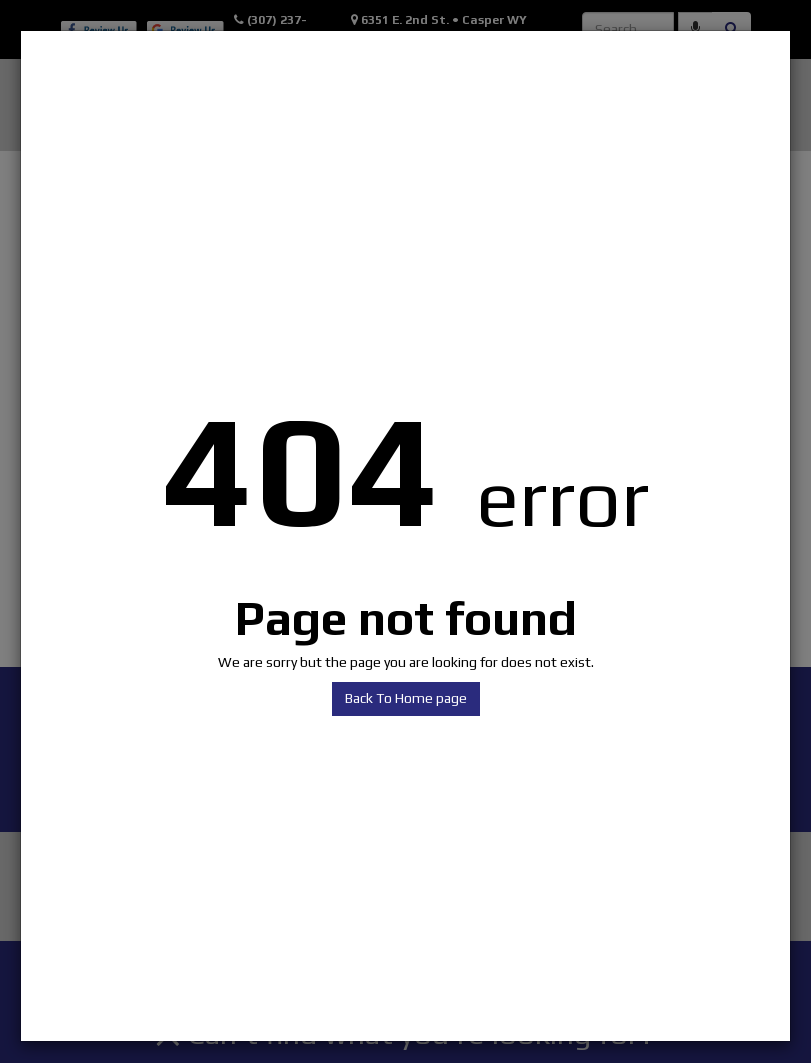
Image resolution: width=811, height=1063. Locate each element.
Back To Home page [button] (406, 698)
